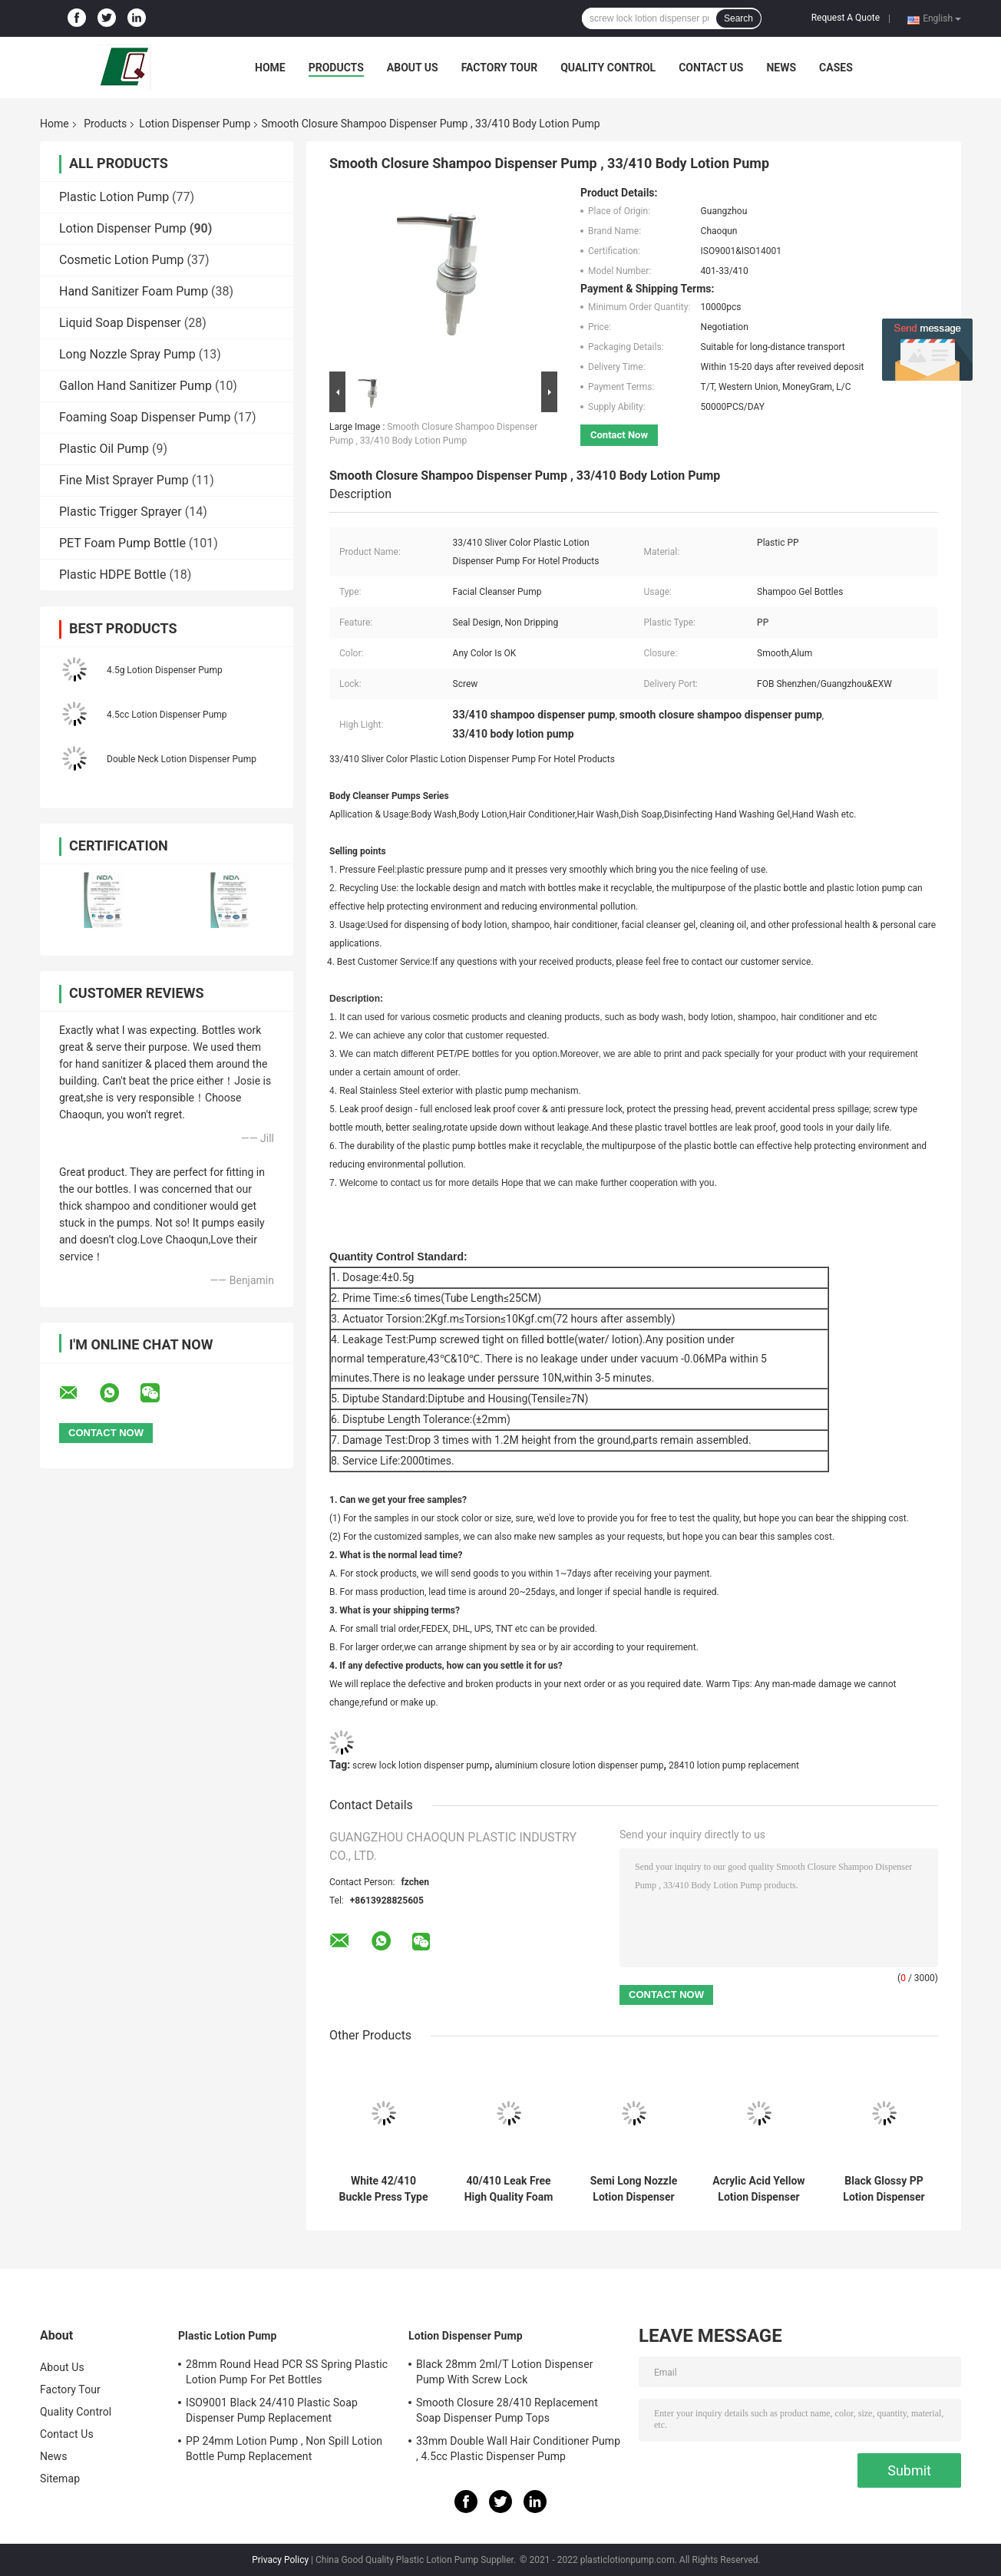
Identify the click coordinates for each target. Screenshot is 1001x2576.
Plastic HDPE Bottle (112, 574)
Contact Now (619, 435)
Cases (836, 67)
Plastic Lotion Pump (114, 197)
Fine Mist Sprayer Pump (124, 480)
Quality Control (608, 67)
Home (270, 67)
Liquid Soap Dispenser (120, 322)
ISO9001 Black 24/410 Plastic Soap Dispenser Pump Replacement (272, 2410)
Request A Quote (845, 17)
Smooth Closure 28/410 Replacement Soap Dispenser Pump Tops (507, 2410)
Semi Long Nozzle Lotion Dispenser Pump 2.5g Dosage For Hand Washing (633, 2189)
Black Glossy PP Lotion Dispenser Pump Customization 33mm (883, 2189)
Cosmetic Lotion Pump (121, 260)
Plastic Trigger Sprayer (120, 511)
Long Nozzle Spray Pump (127, 354)
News (781, 67)
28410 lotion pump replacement (734, 1765)
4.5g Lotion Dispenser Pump (165, 670)
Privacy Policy (280, 2560)
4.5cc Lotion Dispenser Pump (167, 714)
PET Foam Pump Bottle (122, 543)
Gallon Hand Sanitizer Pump (135, 385)
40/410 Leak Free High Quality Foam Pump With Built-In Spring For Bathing (508, 2189)
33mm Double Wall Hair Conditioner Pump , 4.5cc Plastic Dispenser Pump (518, 2448)
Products (336, 67)
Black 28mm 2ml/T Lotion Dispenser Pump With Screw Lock (504, 2372)
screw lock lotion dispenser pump (421, 1765)
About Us (412, 67)
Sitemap (60, 2478)
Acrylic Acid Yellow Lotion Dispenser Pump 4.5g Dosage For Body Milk (758, 2189)
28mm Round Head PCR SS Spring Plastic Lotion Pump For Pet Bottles (287, 2372)
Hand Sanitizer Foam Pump (133, 291)
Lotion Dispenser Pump (194, 123)
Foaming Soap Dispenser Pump (145, 417)
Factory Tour (499, 67)
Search (738, 18)
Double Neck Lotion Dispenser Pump (181, 759)
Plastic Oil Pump (104, 448)
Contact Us (711, 67)
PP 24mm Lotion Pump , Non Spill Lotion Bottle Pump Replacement (284, 2448)
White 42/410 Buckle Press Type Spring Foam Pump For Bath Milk (383, 2189)
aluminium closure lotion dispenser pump (578, 1765)
